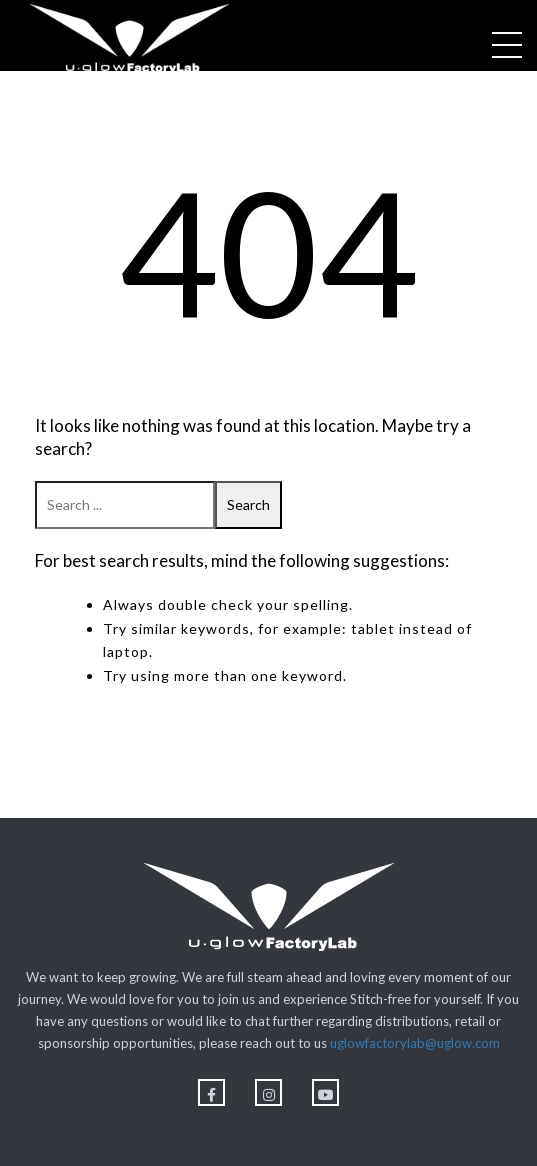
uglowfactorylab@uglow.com (415, 1043)
